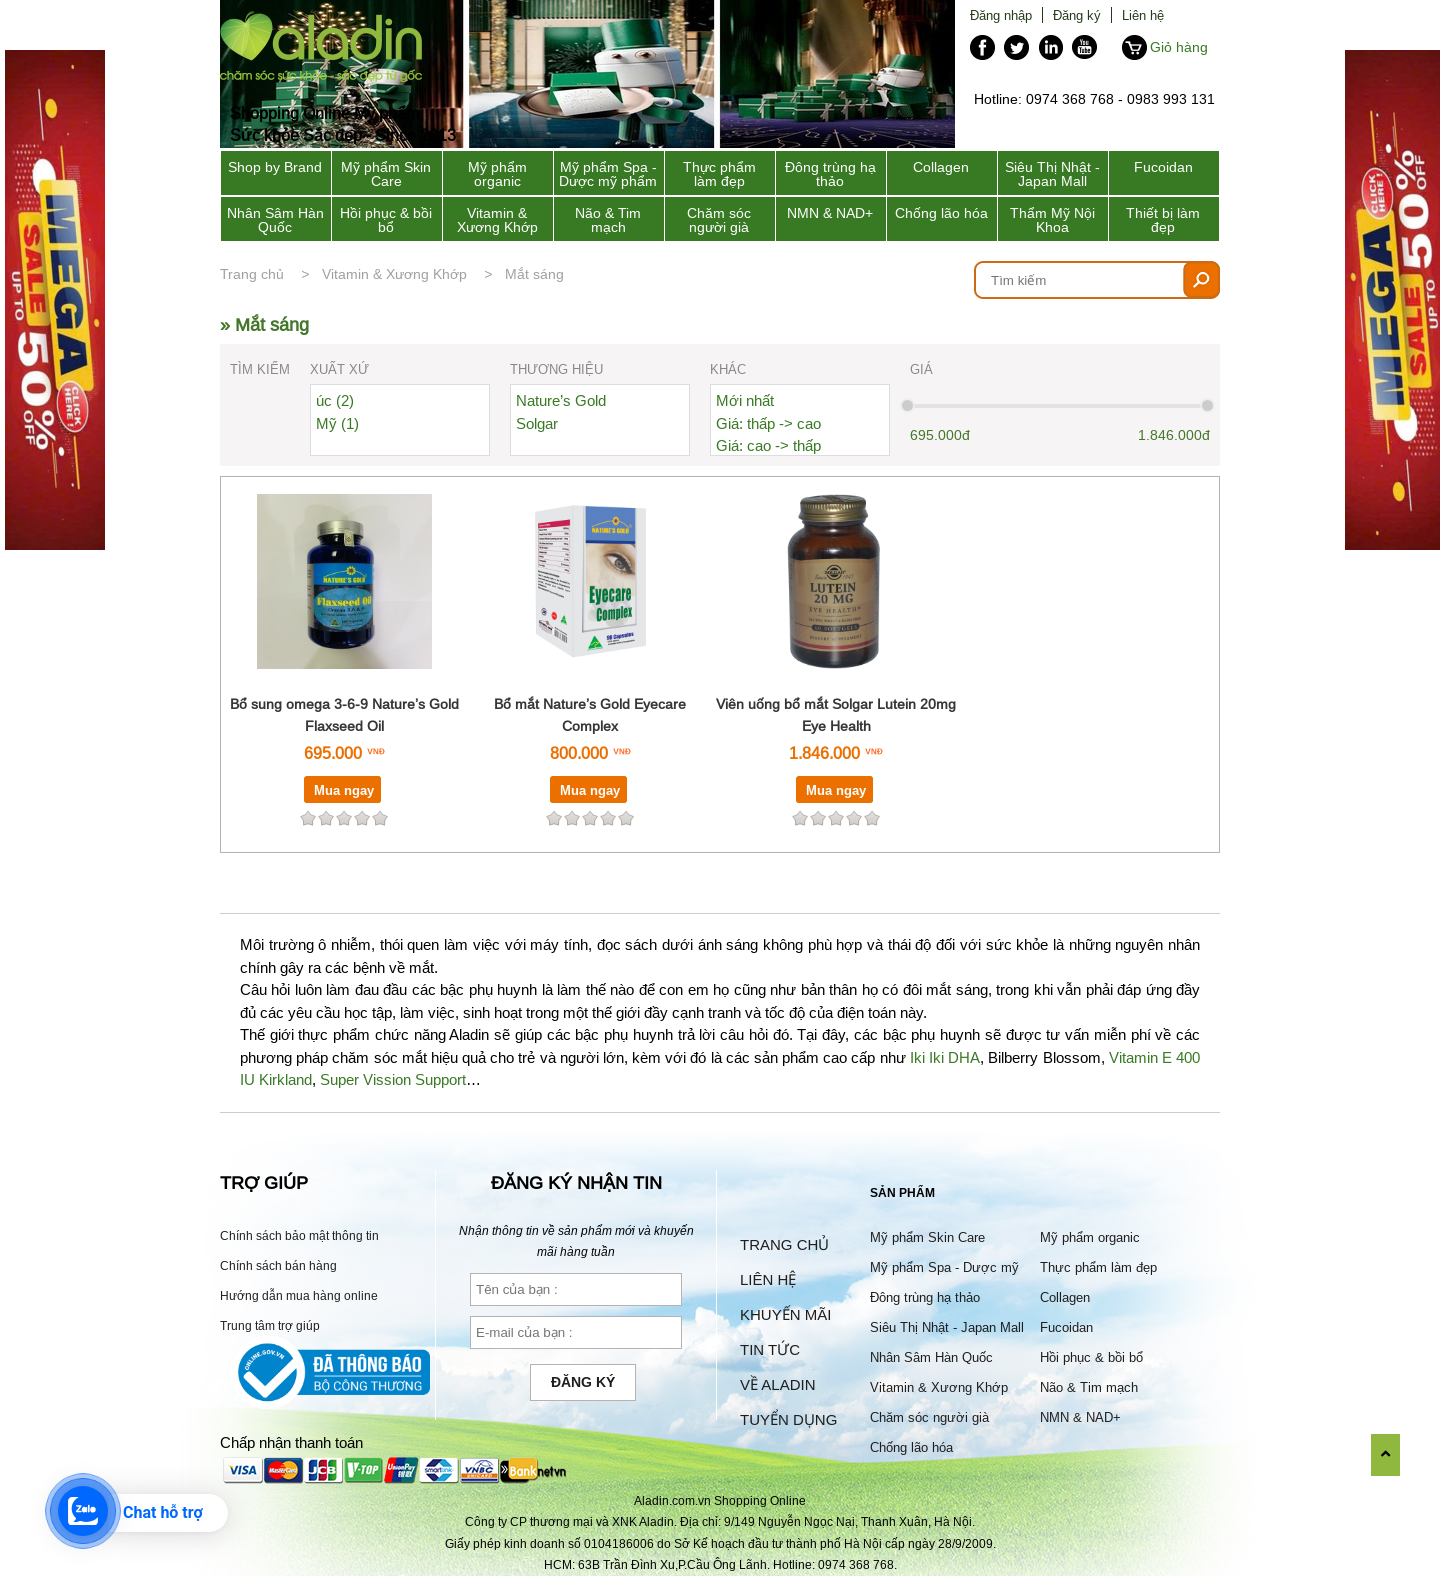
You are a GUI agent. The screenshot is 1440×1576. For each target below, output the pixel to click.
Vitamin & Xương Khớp (497, 220)
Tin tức (770, 1349)
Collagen (941, 167)
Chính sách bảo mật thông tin (299, 1235)
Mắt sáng (534, 274)
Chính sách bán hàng (278, 1265)
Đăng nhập (1001, 15)
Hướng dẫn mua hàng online (299, 1295)
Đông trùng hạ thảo (830, 174)
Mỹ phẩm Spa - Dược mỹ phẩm (608, 174)
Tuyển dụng (788, 1419)
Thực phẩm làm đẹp (719, 174)
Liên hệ (1143, 15)
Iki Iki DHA (945, 1057)
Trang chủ (252, 274)
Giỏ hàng (1179, 47)
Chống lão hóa (941, 213)
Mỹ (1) (337, 423)
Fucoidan (1163, 167)
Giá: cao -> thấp (768, 445)
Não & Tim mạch (608, 220)
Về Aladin (778, 1384)
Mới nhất (745, 400)
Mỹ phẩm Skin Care (386, 174)
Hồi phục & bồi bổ (386, 220)
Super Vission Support (393, 1079)
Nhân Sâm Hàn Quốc (275, 220)
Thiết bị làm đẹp (1163, 220)
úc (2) (335, 400)
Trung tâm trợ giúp (270, 1325)
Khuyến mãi (785, 1314)
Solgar (537, 423)
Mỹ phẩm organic (497, 174)
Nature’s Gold (561, 400)
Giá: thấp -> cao (768, 423)
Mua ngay (344, 790)
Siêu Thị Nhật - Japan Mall (1052, 174)
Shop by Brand (275, 167)
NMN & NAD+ (830, 213)
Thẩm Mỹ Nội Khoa (1052, 220)
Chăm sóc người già (719, 220)
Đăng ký (1077, 15)
